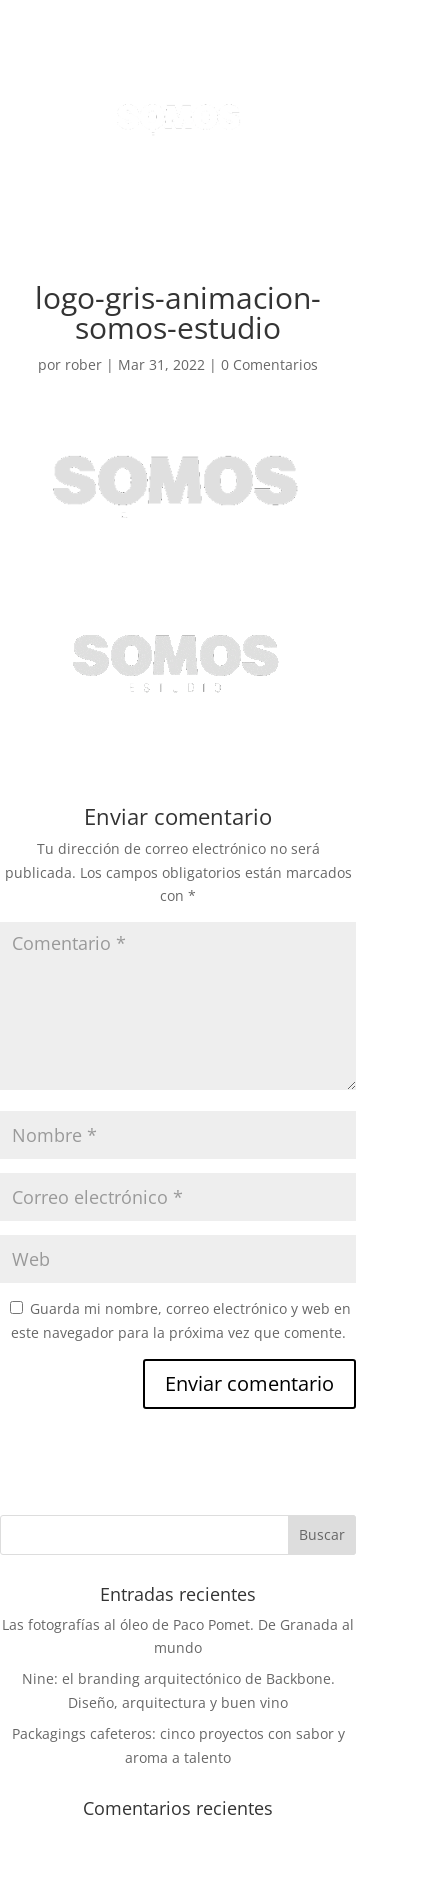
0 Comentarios (269, 364)
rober (83, 364)
